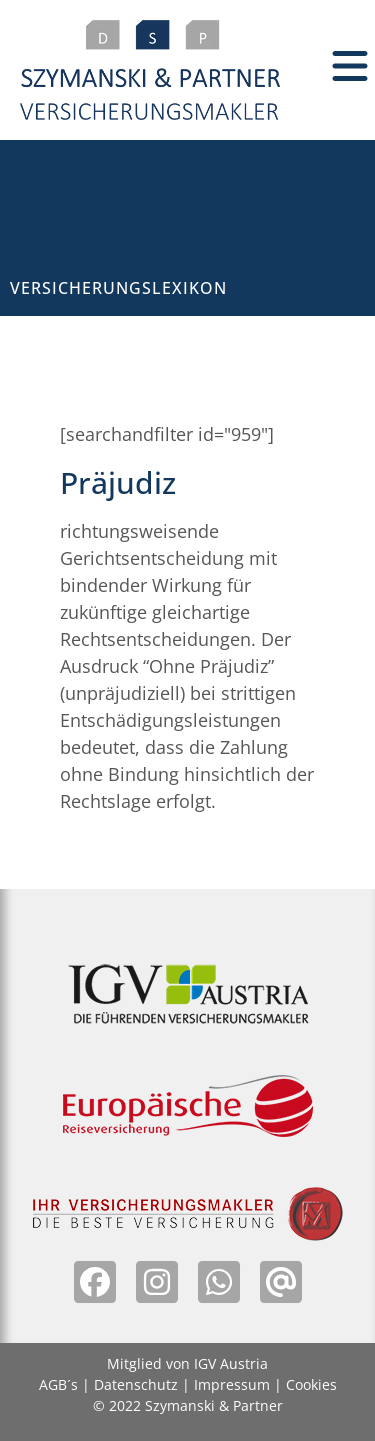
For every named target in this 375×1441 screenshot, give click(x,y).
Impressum (232, 1384)
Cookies (311, 1384)
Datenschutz (136, 1384)
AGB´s (58, 1384)
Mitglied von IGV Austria (187, 1363)
